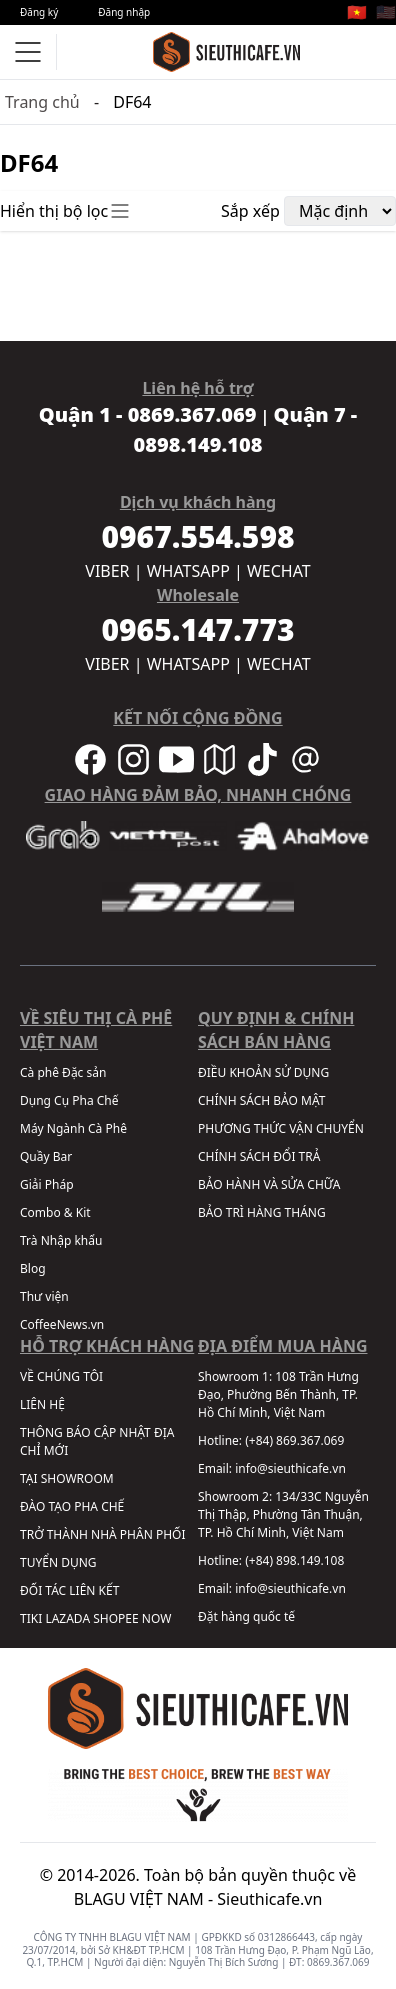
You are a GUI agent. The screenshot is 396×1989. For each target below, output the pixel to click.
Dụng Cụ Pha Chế (69, 1100)
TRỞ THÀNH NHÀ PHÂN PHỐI (102, 1534)
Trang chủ (42, 102)
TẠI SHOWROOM (67, 1478)
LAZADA (67, 1618)
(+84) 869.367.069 (294, 1440)
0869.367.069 (338, 1962)
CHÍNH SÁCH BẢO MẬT (261, 1100)
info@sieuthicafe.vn (290, 1468)
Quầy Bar (46, 1156)
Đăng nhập (124, 12)
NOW (157, 1618)
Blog (33, 1268)
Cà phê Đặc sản (63, 1072)
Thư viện (44, 1296)
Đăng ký (39, 12)
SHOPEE (115, 1618)
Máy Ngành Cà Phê (73, 1128)
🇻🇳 (357, 12)
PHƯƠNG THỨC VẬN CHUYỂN (281, 1128)
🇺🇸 (386, 12)
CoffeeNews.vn (62, 1324)
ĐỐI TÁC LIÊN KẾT (69, 1590)
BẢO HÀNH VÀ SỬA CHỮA (269, 1184)
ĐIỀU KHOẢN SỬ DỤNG (263, 1072)
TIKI (31, 1618)
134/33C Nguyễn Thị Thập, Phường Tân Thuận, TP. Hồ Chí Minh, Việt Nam (283, 1514)
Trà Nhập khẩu (61, 1240)
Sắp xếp (250, 211)
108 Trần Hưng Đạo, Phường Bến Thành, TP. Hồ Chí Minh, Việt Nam (278, 1394)
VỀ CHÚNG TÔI (61, 1376)
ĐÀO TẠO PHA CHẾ (72, 1506)
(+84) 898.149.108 (294, 1560)
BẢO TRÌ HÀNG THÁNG (262, 1212)
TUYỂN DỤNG (58, 1562)
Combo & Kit (55, 1212)
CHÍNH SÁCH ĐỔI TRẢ (259, 1156)
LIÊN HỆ (42, 1404)
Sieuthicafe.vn (269, 1899)
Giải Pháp (47, 1184)
